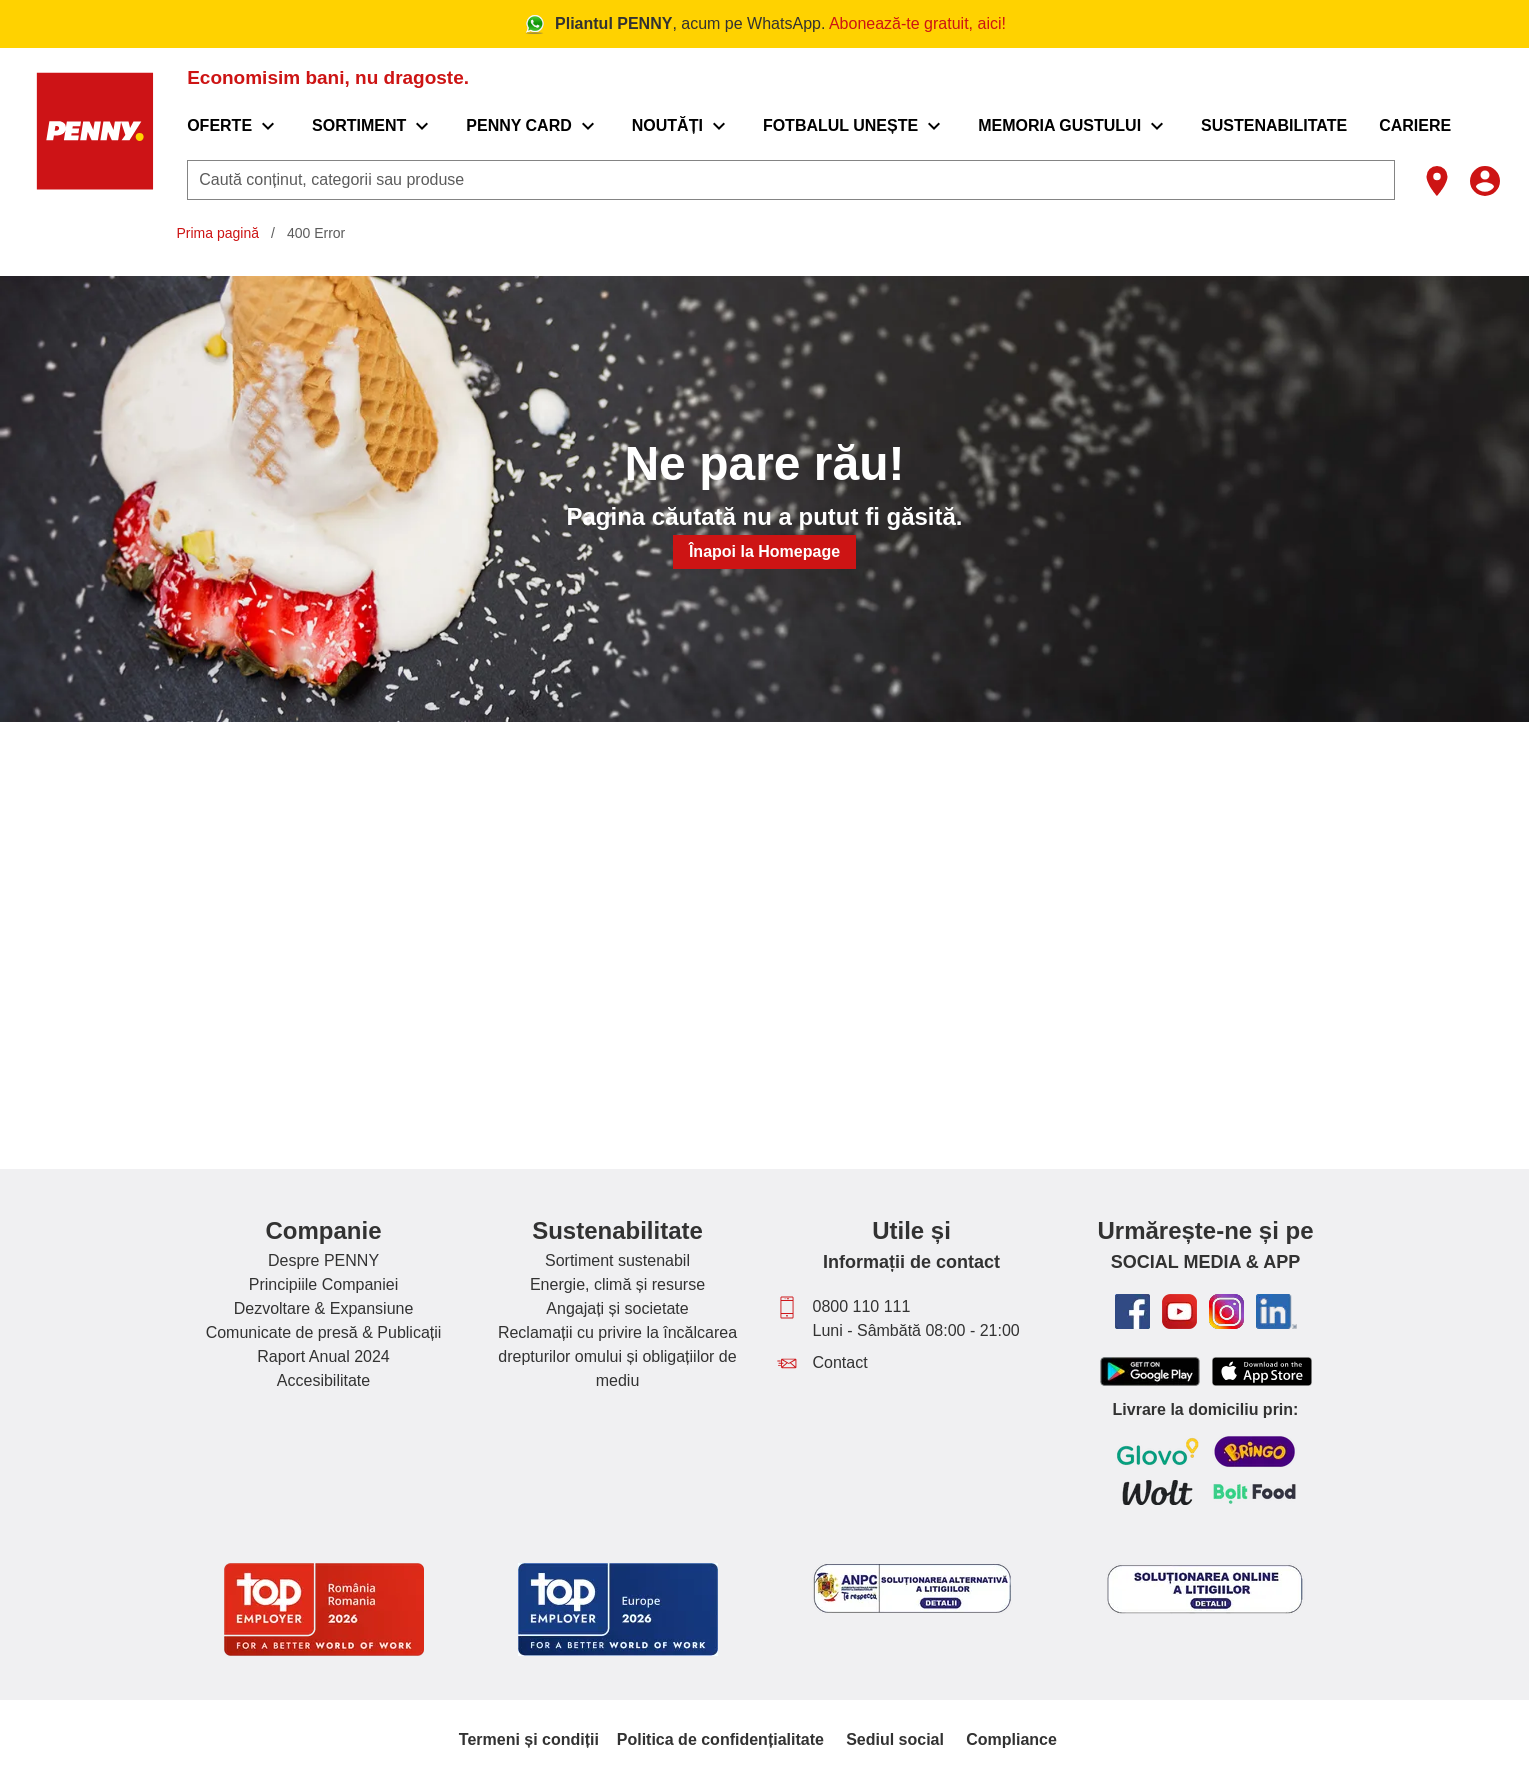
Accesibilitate (323, 1380)
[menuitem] (233, 126)
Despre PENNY (323, 1260)
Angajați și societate (617, 1308)
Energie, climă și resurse (617, 1284)
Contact (840, 1362)
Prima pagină (218, 233)
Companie (323, 1230)
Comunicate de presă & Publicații (324, 1332)
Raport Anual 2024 (323, 1356)
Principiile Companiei (323, 1284)
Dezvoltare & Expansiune (324, 1308)
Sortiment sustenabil (617, 1260)
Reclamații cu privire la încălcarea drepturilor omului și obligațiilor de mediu (617, 1356)
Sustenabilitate (617, 1230)
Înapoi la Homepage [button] (764, 551)
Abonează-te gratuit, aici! (917, 23)
